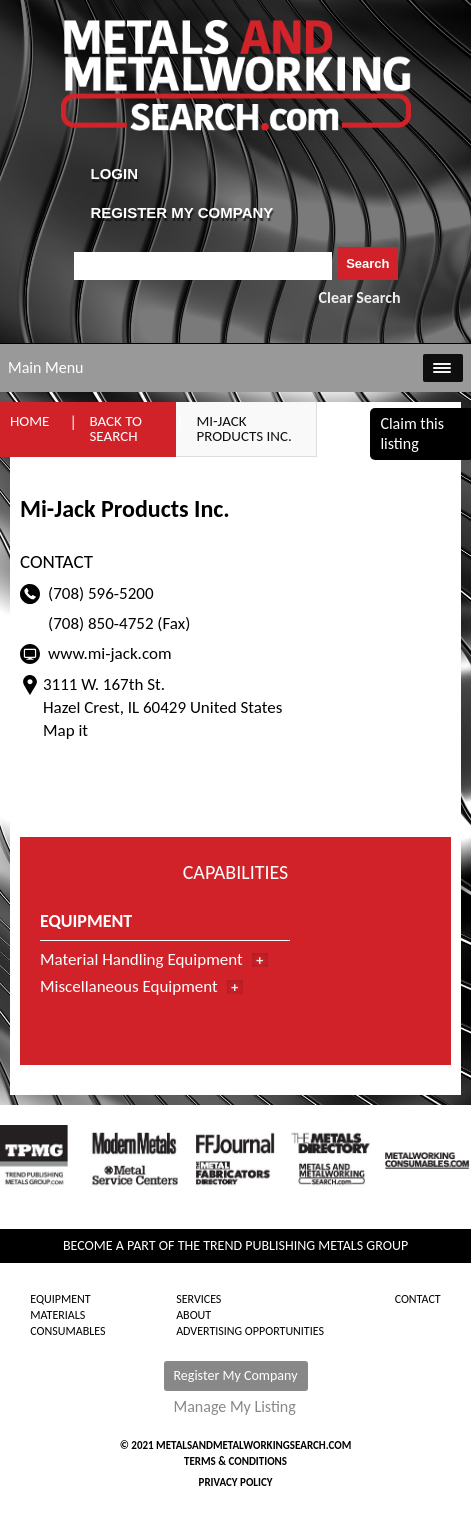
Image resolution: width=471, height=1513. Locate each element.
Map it (65, 730)
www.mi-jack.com (110, 653)
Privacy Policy (236, 1482)
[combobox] (203, 266)
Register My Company (236, 1375)
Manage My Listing (235, 1407)
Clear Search (360, 297)
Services (198, 1299)
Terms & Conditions (235, 1461)
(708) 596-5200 (101, 593)
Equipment (60, 1299)
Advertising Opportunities (250, 1331)
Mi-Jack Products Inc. (243, 428)
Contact (418, 1299)
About (193, 1315)
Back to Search (115, 428)
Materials (57, 1315)
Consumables (67, 1331)
